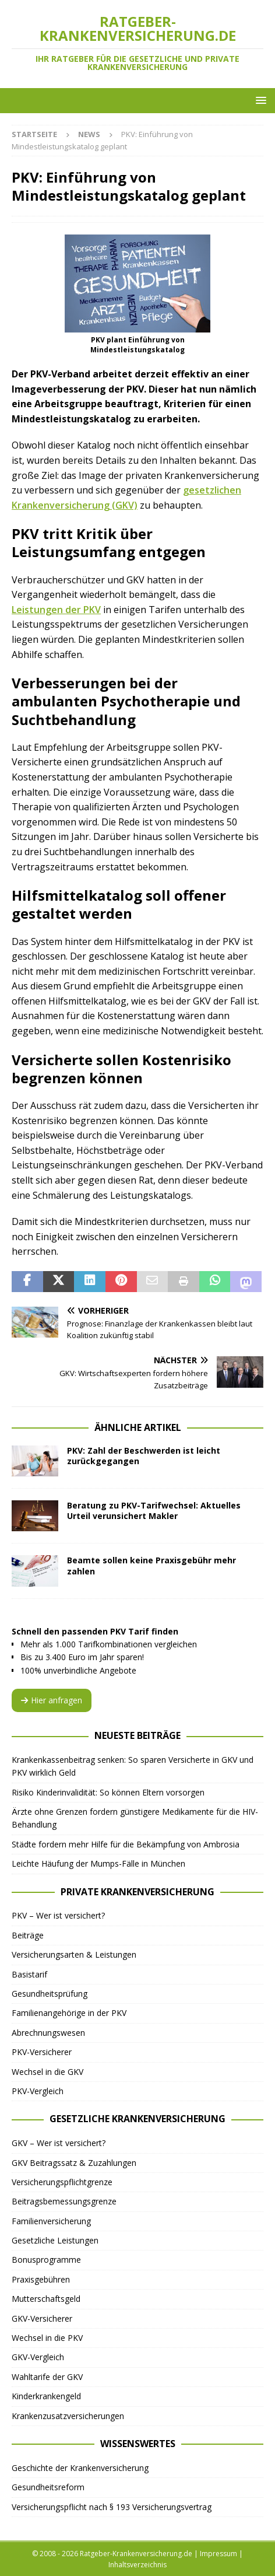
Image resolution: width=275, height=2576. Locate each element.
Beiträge (28, 1935)
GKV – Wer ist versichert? (58, 2142)
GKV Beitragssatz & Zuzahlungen (74, 2162)
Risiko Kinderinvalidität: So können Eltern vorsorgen (108, 1792)
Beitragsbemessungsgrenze (64, 2201)
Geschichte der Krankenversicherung (80, 2467)
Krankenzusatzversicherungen (68, 2415)
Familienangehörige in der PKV (69, 2012)
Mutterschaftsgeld (46, 2298)
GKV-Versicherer (42, 2318)
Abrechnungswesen (48, 2032)
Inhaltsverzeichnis (137, 2565)
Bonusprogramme (46, 2259)
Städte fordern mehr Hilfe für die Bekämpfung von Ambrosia (125, 1844)
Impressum (218, 2553)
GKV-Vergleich (38, 2356)
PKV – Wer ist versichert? (58, 1915)
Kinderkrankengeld (46, 2396)
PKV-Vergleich (38, 2090)
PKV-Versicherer (42, 2051)
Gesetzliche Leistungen (55, 2240)
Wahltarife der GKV (47, 2376)
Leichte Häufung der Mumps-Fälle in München (98, 1863)
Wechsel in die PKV (47, 2337)
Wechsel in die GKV (47, 2071)
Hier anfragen (51, 1700)
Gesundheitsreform (48, 2487)
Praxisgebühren (41, 2279)
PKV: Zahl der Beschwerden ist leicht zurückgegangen (143, 1455)
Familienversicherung (51, 2221)
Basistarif (29, 1974)
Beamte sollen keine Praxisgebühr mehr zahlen (151, 1565)
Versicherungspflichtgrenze (62, 2182)
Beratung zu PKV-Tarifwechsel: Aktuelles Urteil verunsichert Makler (154, 1510)
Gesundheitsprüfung (49, 1993)
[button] (259, 100)
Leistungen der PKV (56, 609)
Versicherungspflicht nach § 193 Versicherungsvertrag (111, 2506)
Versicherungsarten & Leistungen (74, 1954)
